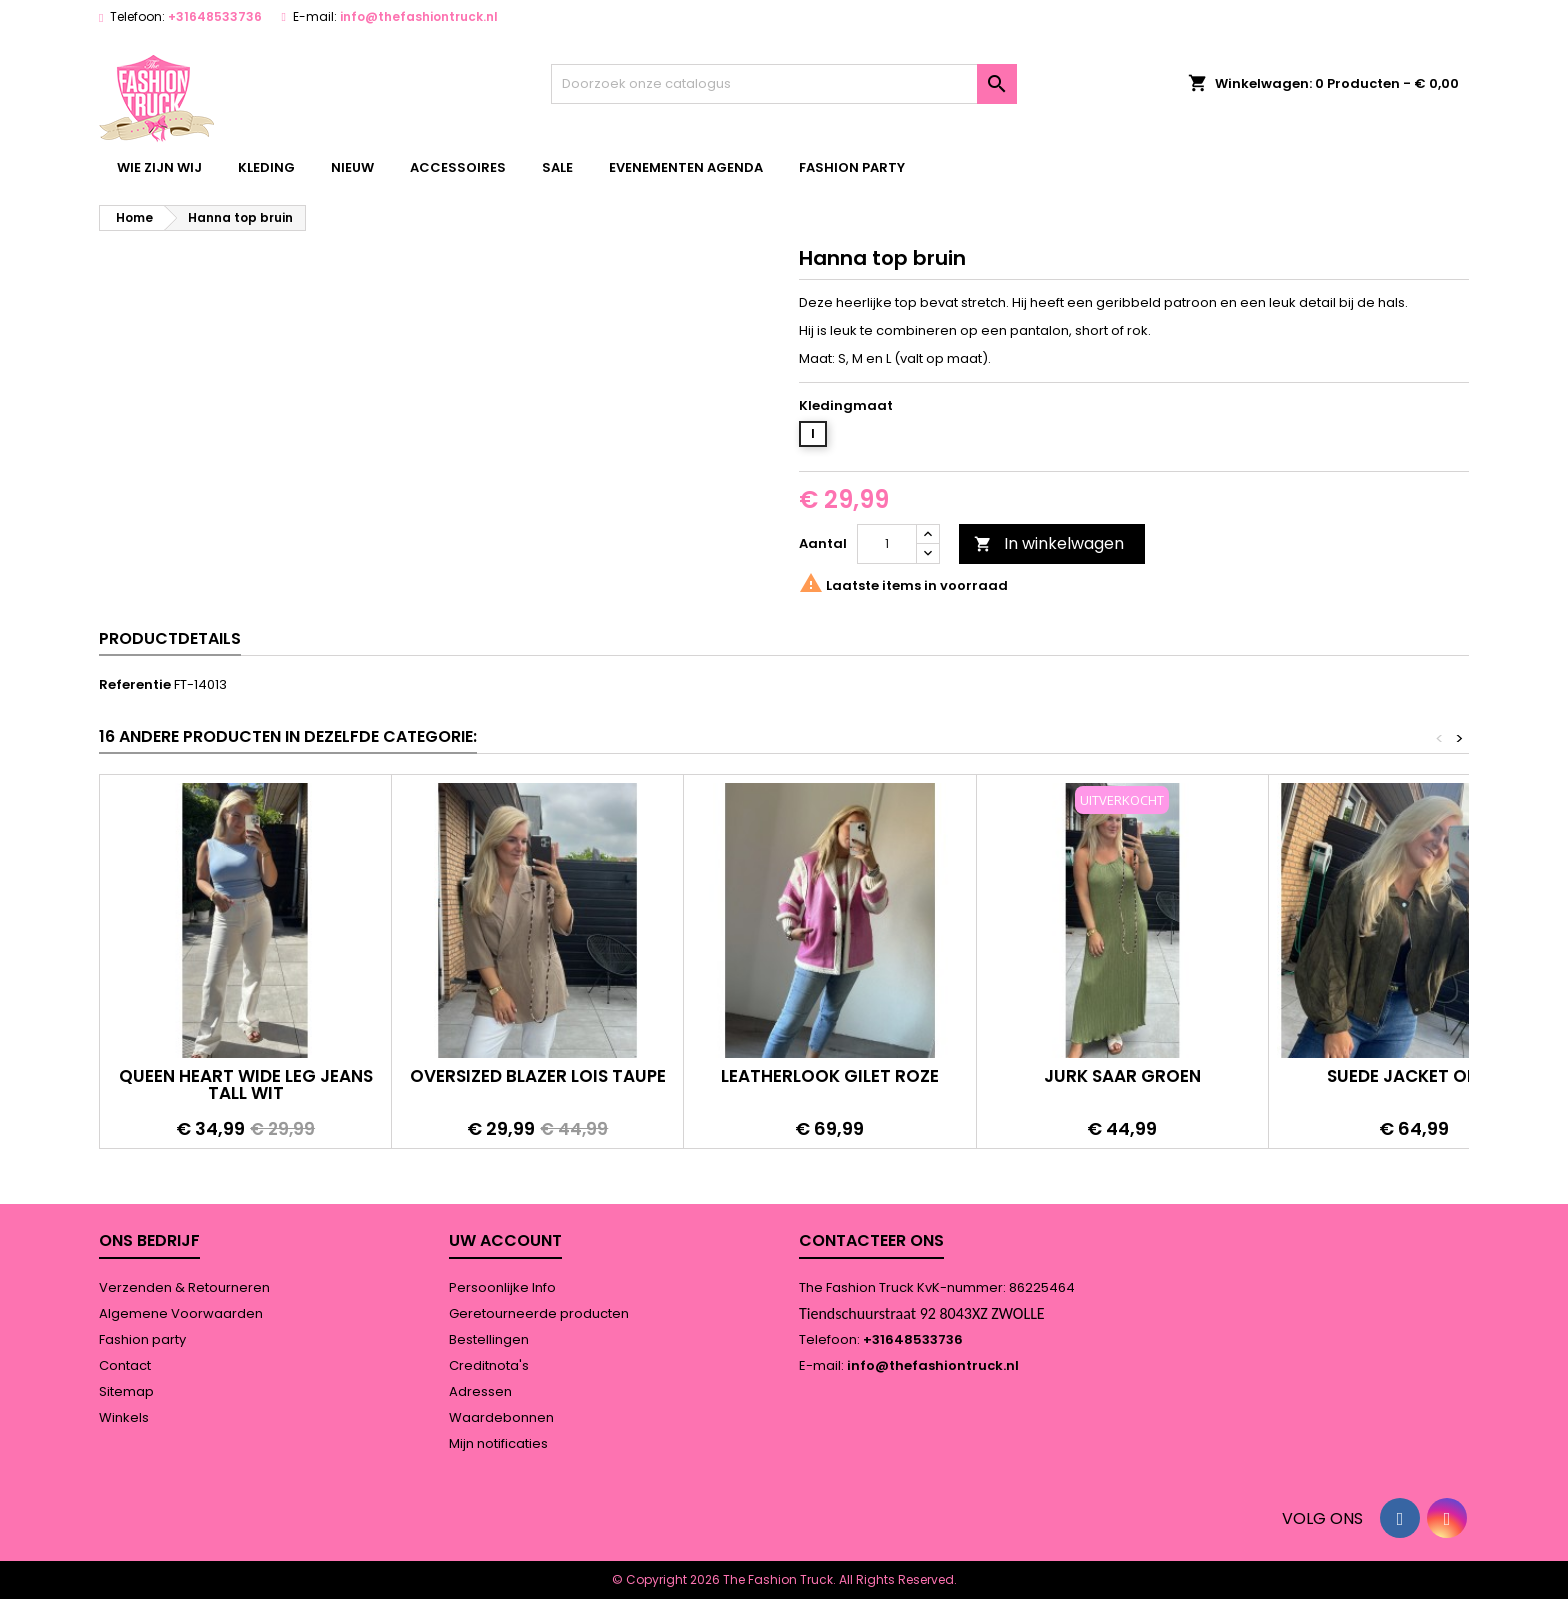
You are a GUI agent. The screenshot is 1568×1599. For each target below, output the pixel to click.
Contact (125, 1365)
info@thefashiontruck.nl (419, 16)
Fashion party (852, 167)
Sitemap (126, 1391)
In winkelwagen (1049, 543)
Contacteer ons (871, 1240)
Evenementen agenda (686, 167)
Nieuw (352, 167)
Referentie (135, 685)
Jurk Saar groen (1122, 1076)
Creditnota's (489, 1365)
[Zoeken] (784, 84)
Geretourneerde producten (539, 1313)
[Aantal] (887, 544)
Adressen (480, 1391)
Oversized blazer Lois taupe (538, 1076)
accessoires (458, 167)
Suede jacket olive (1414, 1076)
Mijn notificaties (498, 1443)
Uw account (505, 1240)
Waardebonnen (501, 1417)
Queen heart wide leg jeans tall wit (246, 1084)
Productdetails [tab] (170, 638)
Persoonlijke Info (502, 1287)
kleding (266, 167)
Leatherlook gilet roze (830, 1076)
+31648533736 (215, 16)
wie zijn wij (159, 167)
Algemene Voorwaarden (181, 1313)
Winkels (124, 1417)
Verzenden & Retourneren (184, 1287)
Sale (557, 167)
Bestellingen (489, 1339)
